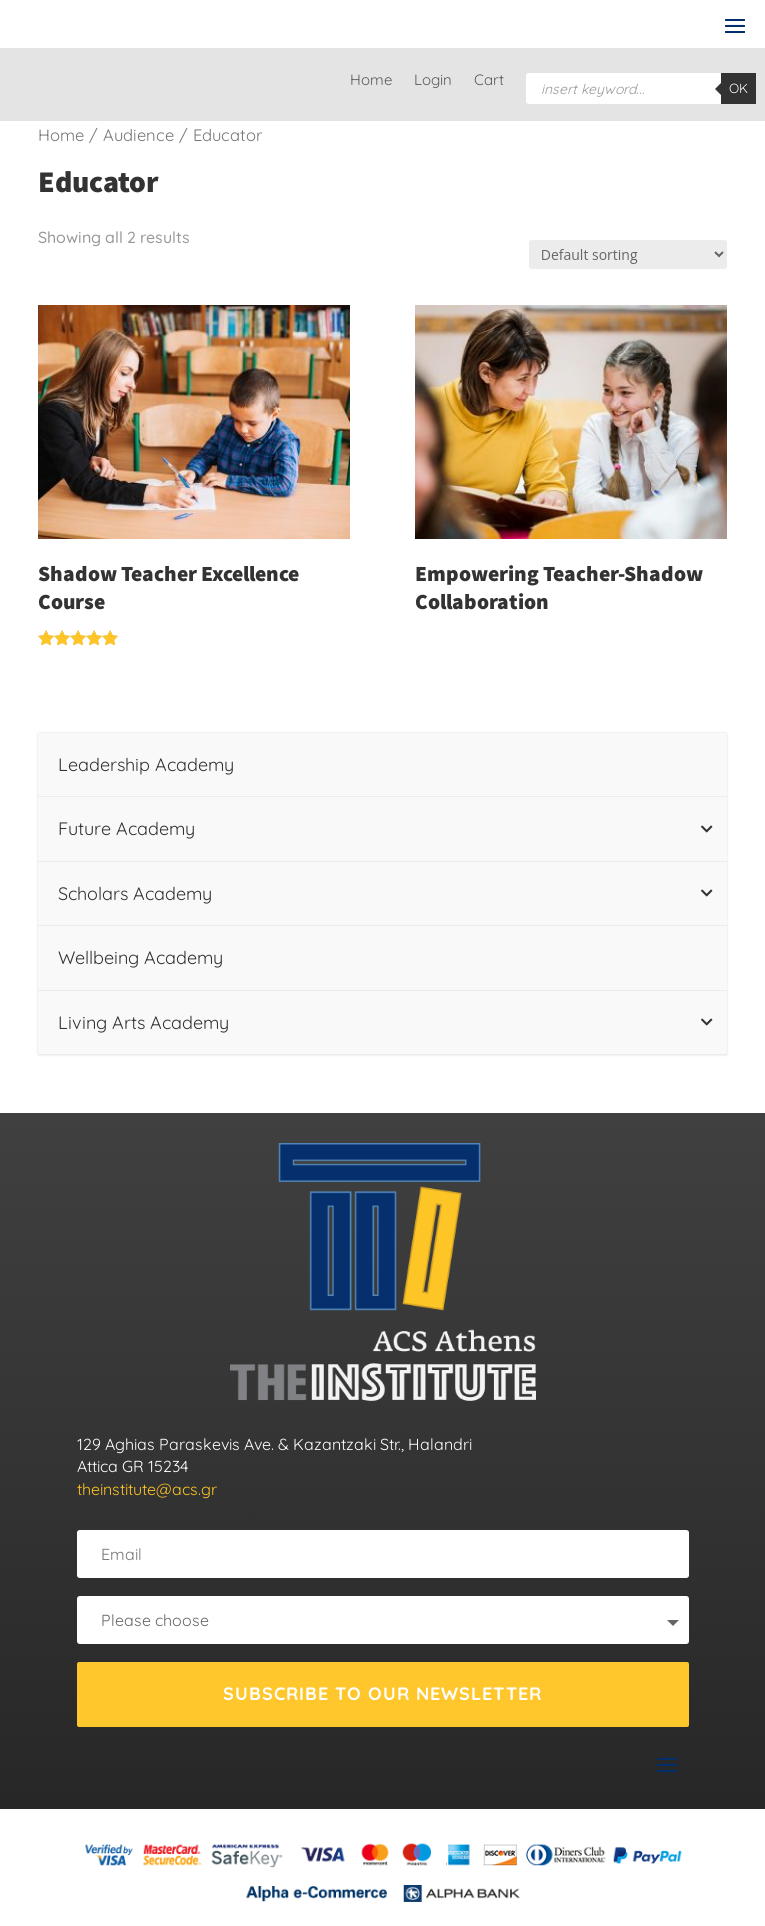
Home (371, 81)
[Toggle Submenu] (707, 828)
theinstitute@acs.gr (147, 1489)
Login (433, 81)
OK (738, 88)
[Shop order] (628, 254)
